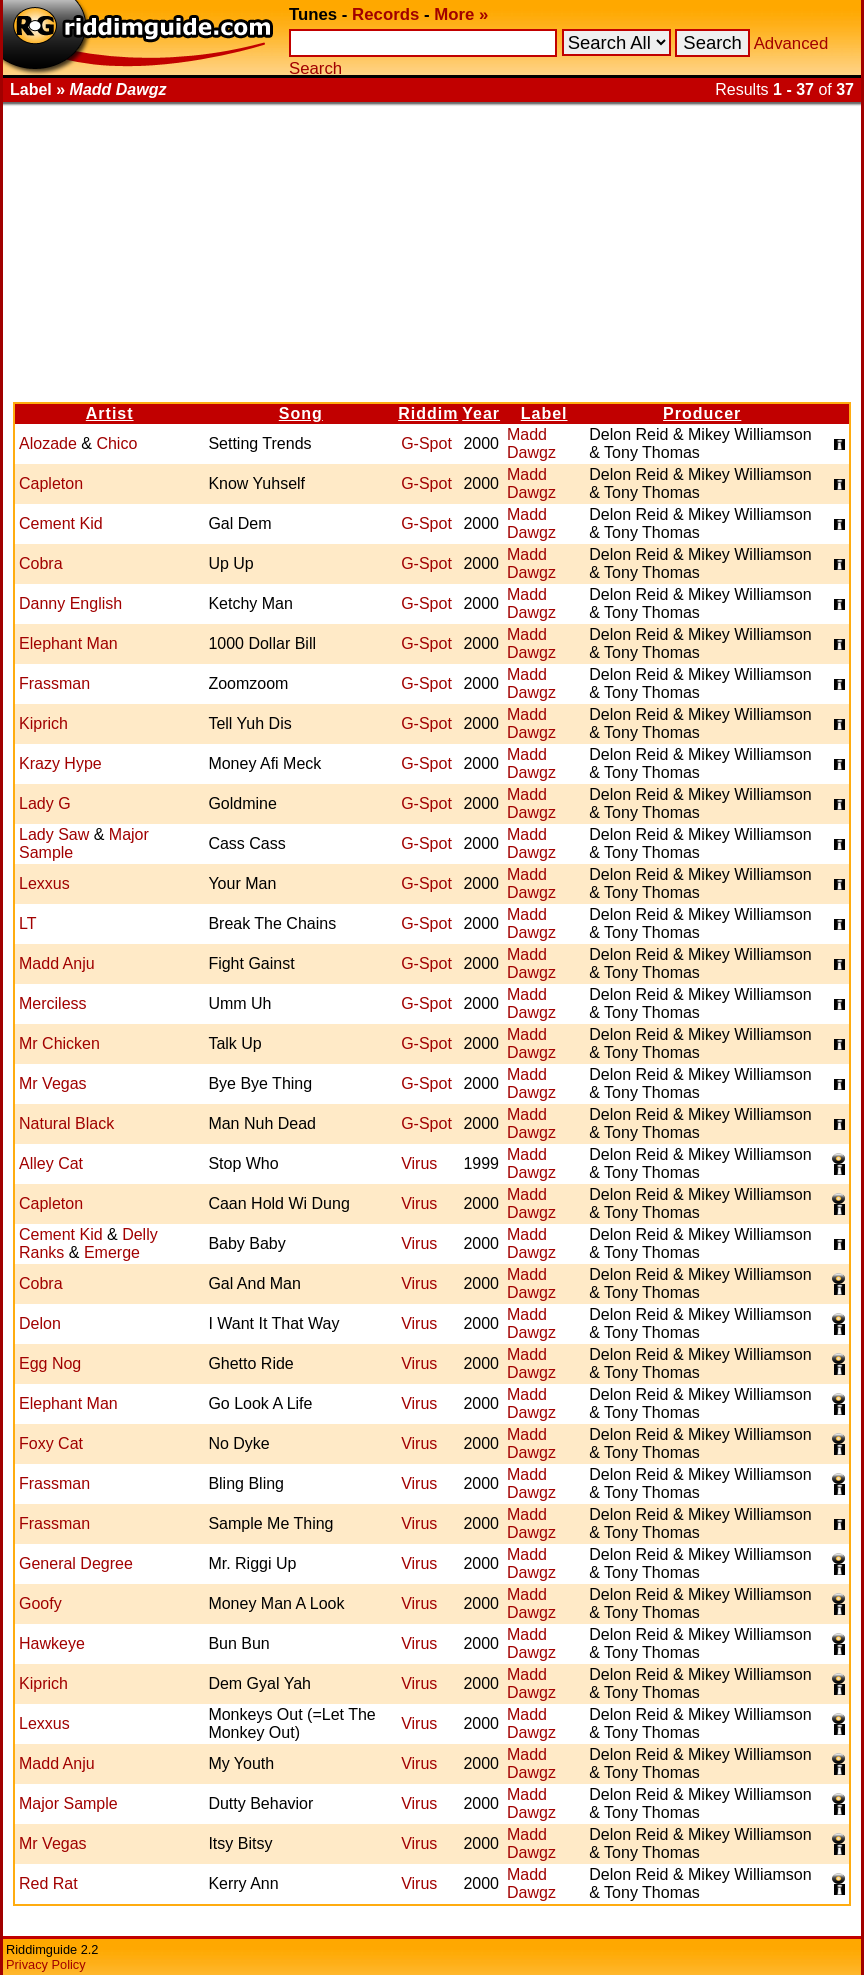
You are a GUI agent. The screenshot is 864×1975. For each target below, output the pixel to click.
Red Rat (48, 1883)
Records (385, 14)
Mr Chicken (59, 1043)
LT (27, 923)
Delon (40, 1323)
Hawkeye (52, 1643)
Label (544, 413)
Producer (702, 413)
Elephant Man (68, 643)
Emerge (112, 1252)
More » (461, 14)
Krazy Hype (60, 763)
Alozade (48, 443)
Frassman (54, 683)
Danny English (70, 603)
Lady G (45, 803)
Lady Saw (54, 834)
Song (301, 413)
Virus (419, 1163)
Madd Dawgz (531, 443)
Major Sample (68, 1803)
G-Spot (426, 443)
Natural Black (66, 1123)
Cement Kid (61, 523)
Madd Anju (57, 963)
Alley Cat (51, 1163)
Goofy (40, 1603)
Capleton (51, 483)
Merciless (53, 1003)
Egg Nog (50, 1363)
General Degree (76, 1563)
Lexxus (44, 883)
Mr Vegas (53, 1083)
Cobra (41, 563)
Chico (116, 443)
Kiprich (43, 723)
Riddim (428, 413)
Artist (110, 413)
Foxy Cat (51, 1443)
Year (481, 413)
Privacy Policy (46, 1964)
